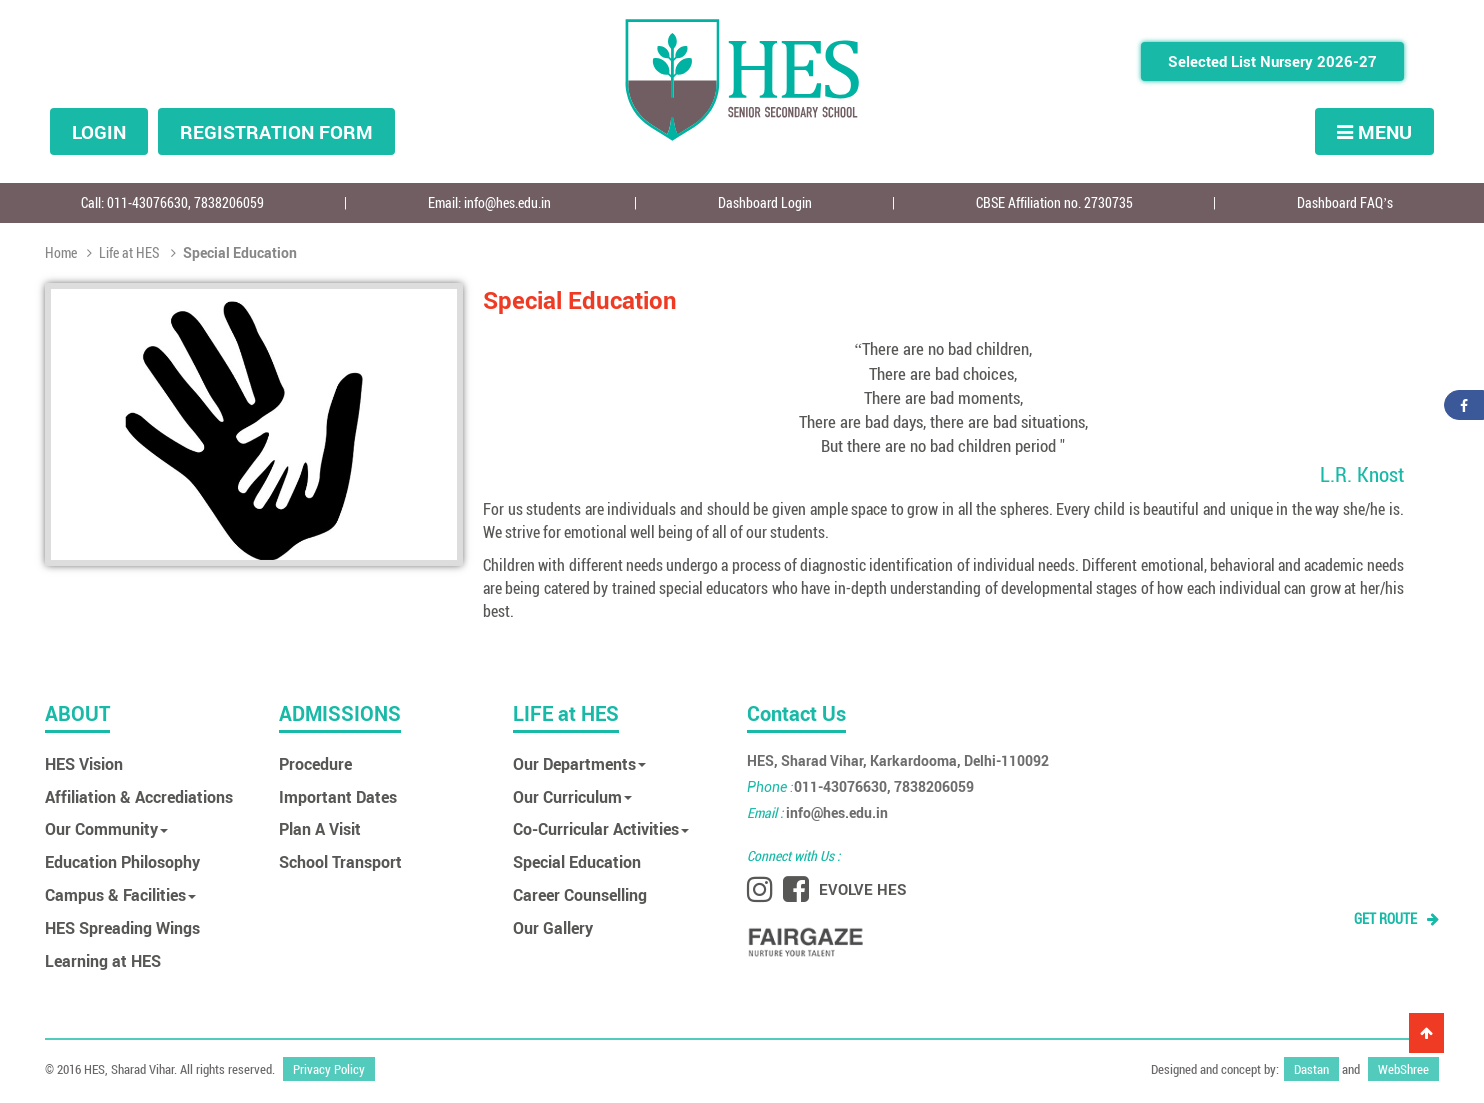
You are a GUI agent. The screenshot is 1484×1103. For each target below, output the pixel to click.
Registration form (276, 131)
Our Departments (579, 763)
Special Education (577, 861)
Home (62, 252)
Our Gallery (553, 927)
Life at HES (123, 252)
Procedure (315, 763)
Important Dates (338, 796)
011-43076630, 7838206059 (860, 786)
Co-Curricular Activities (601, 828)
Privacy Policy (329, 1063)
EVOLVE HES (863, 889)
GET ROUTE (1396, 918)
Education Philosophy (122, 861)
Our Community (106, 828)
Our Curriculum (572, 796)
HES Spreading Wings (122, 927)
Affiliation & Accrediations (139, 796)
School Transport (340, 861)
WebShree (1403, 1063)
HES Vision (84, 763)
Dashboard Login (765, 202)
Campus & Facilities (120, 894)
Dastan (1311, 1063)
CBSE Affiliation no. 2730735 (1054, 202)
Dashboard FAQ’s (1345, 202)
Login (99, 131)
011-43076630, (150, 202)
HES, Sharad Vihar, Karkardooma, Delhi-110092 (898, 760)
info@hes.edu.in (507, 202)
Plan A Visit (320, 828)
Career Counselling (580, 894)
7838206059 (229, 202)
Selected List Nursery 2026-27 (1272, 61)
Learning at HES (103, 960)
